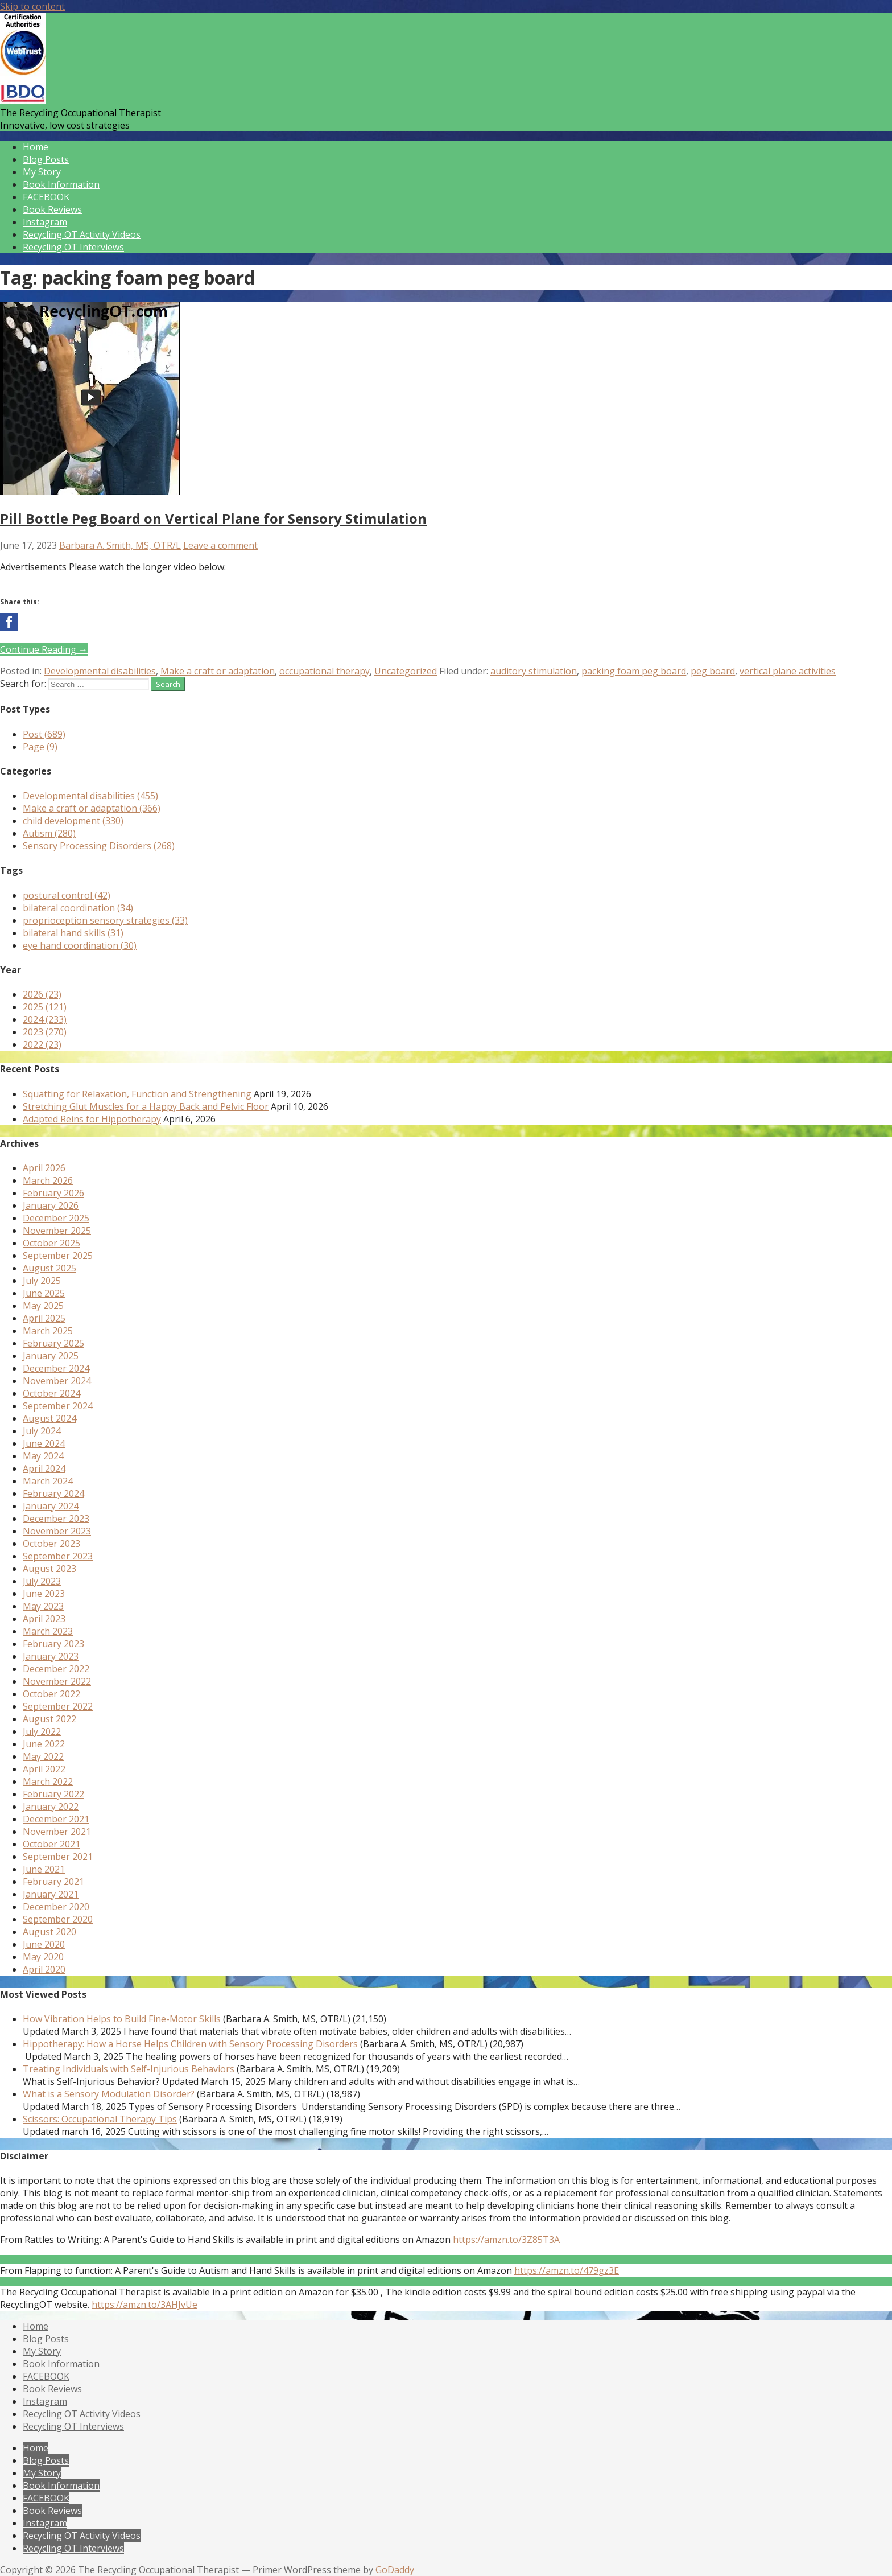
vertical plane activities (788, 671)
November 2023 (57, 1531)
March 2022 (48, 1781)
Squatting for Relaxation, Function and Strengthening (137, 1094)
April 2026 (44, 1168)
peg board (713, 671)
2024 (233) (45, 1019)
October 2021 (51, 1844)
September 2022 (58, 1706)
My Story (42, 172)
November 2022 (57, 1681)
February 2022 (53, 1794)
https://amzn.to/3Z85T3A (506, 2239)
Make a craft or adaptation (217, 671)
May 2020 (43, 1956)
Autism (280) (49, 833)
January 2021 (51, 1894)
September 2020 (58, 1919)
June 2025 (44, 1293)
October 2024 (51, 1393)
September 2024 (58, 1406)
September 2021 (58, 1856)
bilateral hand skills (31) (73, 933)
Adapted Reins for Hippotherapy (92, 1119)
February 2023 (53, 1643)
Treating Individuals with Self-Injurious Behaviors (128, 2069)
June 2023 (44, 1593)
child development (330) (73, 820)
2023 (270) (45, 1032)
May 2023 (43, 1606)
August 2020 (49, 1931)
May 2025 (43, 1305)
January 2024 (51, 1506)
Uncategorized (405, 671)
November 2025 (57, 1230)
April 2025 (44, 1318)
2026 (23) (42, 994)
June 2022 (44, 1744)
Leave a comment (220, 545)
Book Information (61, 184)
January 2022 (51, 1806)
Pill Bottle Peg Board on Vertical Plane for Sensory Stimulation (213, 518)
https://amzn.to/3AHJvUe (144, 2304)
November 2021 (57, 1831)
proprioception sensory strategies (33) (105, 920)
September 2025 (58, 1255)
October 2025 (51, 1243)
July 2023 (42, 1581)
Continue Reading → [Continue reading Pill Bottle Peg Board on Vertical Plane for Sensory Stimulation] (44, 649)
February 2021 (53, 1881)
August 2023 (49, 1568)
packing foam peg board (633, 671)
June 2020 (44, 1944)
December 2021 (56, 1819)
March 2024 (48, 1481)
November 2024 (57, 1381)
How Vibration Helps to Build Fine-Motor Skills (122, 2019)
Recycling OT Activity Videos (82, 234)
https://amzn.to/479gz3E (566, 2270)
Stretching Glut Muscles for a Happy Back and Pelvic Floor (146, 1106)
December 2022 (56, 1669)
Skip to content (32, 6)
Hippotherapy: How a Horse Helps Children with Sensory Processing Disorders (190, 2044)
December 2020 (56, 1906)
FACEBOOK (46, 197)
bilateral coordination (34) (78, 908)
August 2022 (49, 1719)
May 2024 (43, 1456)
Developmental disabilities (100, 671)
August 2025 (49, 1268)
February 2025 (53, 1343)
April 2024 (44, 1468)
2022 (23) (42, 1044)
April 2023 (44, 1618)
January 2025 (51, 1355)
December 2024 (56, 1368)
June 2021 (44, 1869)
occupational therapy (324, 671)
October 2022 (51, 1694)
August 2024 (49, 1418)
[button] (9, 622)
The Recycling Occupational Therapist (80, 112)
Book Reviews (52, 209)
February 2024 (53, 1493)
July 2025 (42, 1280)
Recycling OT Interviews (73, 247)
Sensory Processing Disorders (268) (99, 846)
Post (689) (44, 734)
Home (35, 147)
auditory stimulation (533, 671)
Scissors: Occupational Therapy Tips (100, 2119)
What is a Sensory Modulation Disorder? (109, 2094)
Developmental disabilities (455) (90, 795)
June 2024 (44, 1443)
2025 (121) (45, 1007)
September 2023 (58, 1556)
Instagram (45, 222)
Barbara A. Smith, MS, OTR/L (120, 545)
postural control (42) (66, 895)
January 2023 (51, 1656)
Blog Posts (46, 159)
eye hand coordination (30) (80, 945)
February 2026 (53, 1193)
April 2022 (44, 1769)
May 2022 (43, 1756)
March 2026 (48, 1180)
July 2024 (42, 1431)
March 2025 (48, 1330)
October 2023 (51, 1543)
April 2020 (44, 1969)
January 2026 (51, 1205)
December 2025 (56, 1218)
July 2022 (42, 1731)
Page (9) (40, 746)
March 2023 (48, 1631)
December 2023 (56, 1518)
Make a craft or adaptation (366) (91, 808)
